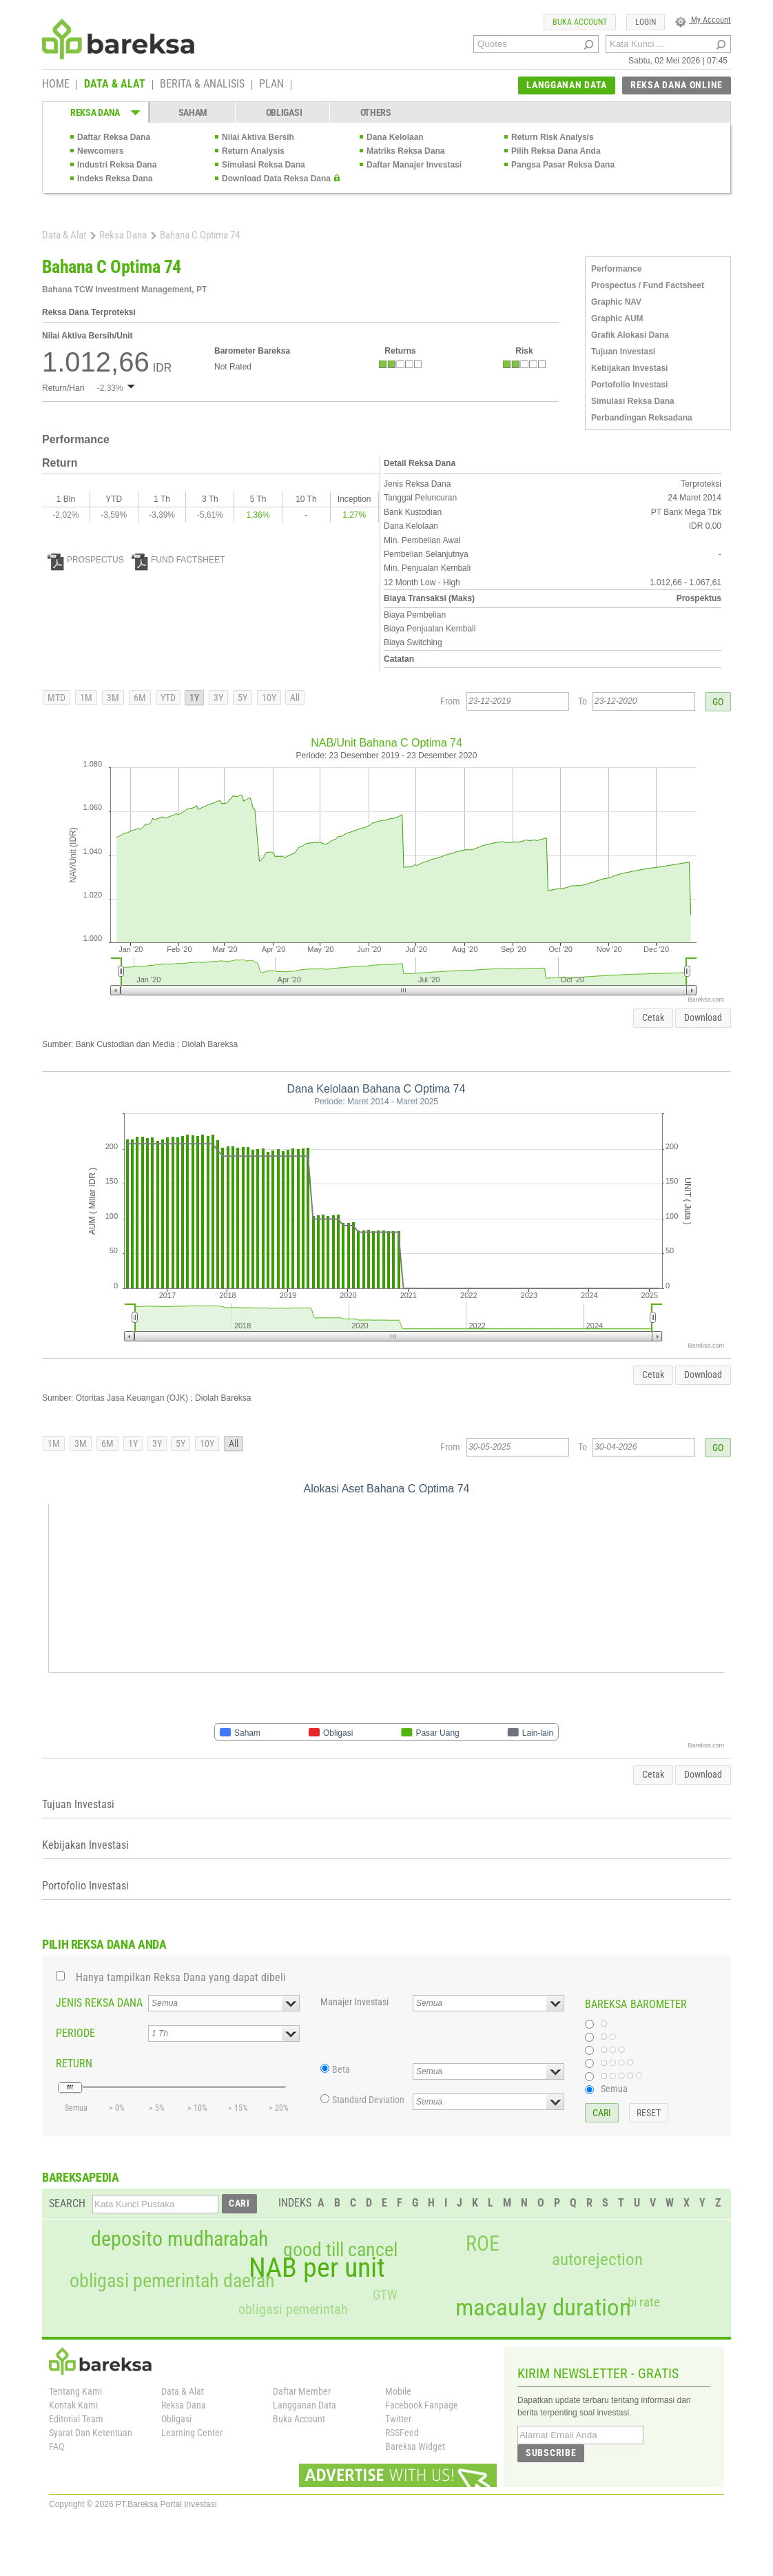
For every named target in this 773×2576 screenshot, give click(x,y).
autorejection (597, 2259)
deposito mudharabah (179, 2239)
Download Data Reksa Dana (276, 178)
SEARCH (67, 2203)
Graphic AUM (617, 318)
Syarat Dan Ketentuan (90, 2432)
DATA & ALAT (114, 85)
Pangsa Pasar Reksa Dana (563, 165)
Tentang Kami (75, 2391)
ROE (482, 2243)
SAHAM (193, 112)
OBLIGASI (284, 112)
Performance (616, 269)
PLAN (271, 85)
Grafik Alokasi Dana (630, 335)
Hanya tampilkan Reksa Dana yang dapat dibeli (181, 1977)
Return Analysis (253, 151)
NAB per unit (317, 2268)
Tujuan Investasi (623, 351)
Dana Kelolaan (395, 137)
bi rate (644, 2302)
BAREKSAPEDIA (80, 2177)
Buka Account (299, 2418)
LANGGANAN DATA (566, 84)
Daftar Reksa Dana (113, 137)
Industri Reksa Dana (116, 165)
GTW (385, 2295)
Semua (614, 2088)
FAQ (56, 2446)
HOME (56, 85)
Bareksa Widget (415, 2446)
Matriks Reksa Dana (405, 151)
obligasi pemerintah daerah (172, 2281)
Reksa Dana (123, 235)
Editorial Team (76, 2418)
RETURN (74, 2063)
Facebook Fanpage (421, 2405)
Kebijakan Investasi (629, 368)
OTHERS (375, 112)
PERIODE (75, 2033)
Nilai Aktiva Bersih (258, 137)
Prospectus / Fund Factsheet (647, 285)
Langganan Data (304, 2405)
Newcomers (100, 151)
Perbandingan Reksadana (641, 418)
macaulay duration (543, 2307)
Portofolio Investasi (629, 384)
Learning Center (192, 2432)
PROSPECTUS (86, 560)
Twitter (398, 2418)
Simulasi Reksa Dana (263, 165)
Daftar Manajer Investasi (414, 165)
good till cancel (340, 2250)
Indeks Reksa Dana (114, 178)
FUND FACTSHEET (178, 560)
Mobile (398, 2391)
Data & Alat (64, 235)
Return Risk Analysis (552, 137)
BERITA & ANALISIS (202, 85)
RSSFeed (402, 2432)
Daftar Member (302, 2391)
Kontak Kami (73, 2405)
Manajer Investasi (354, 2001)
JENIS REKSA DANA (99, 2002)
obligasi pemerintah (293, 2309)
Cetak (653, 1017)
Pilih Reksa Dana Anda (556, 151)
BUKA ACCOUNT (580, 22)
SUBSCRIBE (551, 2452)
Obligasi (176, 2418)
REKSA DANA (95, 112)
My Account (703, 20)
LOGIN (645, 22)
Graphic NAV (616, 302)
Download (703, 1017)
